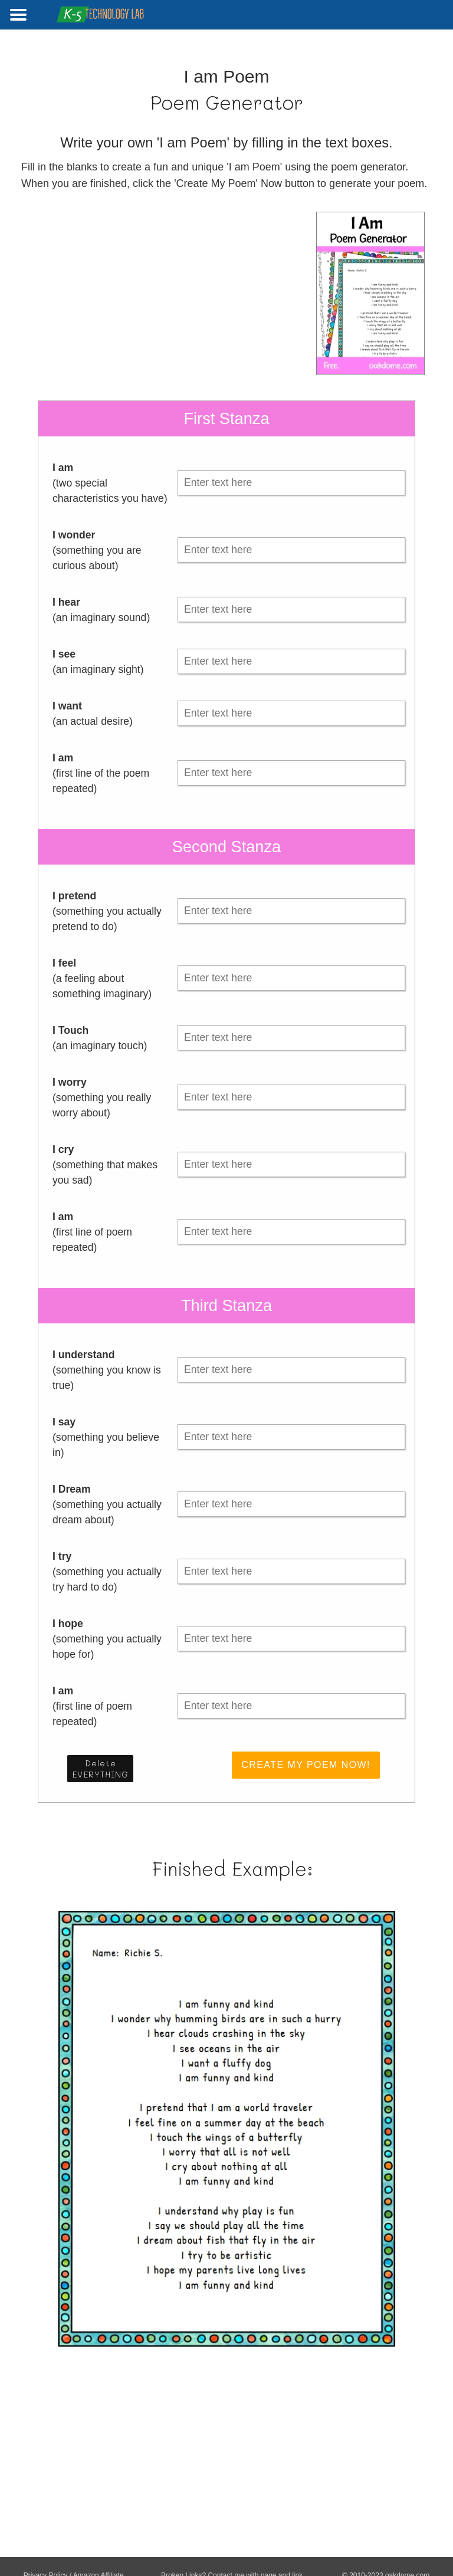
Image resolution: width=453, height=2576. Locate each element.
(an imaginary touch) (99, 1038)
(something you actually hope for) (107, 1639)
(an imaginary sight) (98, 661)
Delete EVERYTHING (100, 1768)
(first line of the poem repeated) (100, 773)
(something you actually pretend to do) (107, 911)
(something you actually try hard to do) (107, 1571)
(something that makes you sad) (104, 1165)
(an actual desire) (92, 713)
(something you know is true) (106, 1370)
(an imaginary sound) (101, 609)
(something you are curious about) (97, 550)
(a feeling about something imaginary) (102, 978)
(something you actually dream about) (107, 1504)
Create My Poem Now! (305, 1765)
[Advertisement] (114, 294)
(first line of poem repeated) (92, 1232)
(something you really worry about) (101, 1097)
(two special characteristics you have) (110, 483)
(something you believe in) (105, 1437)
